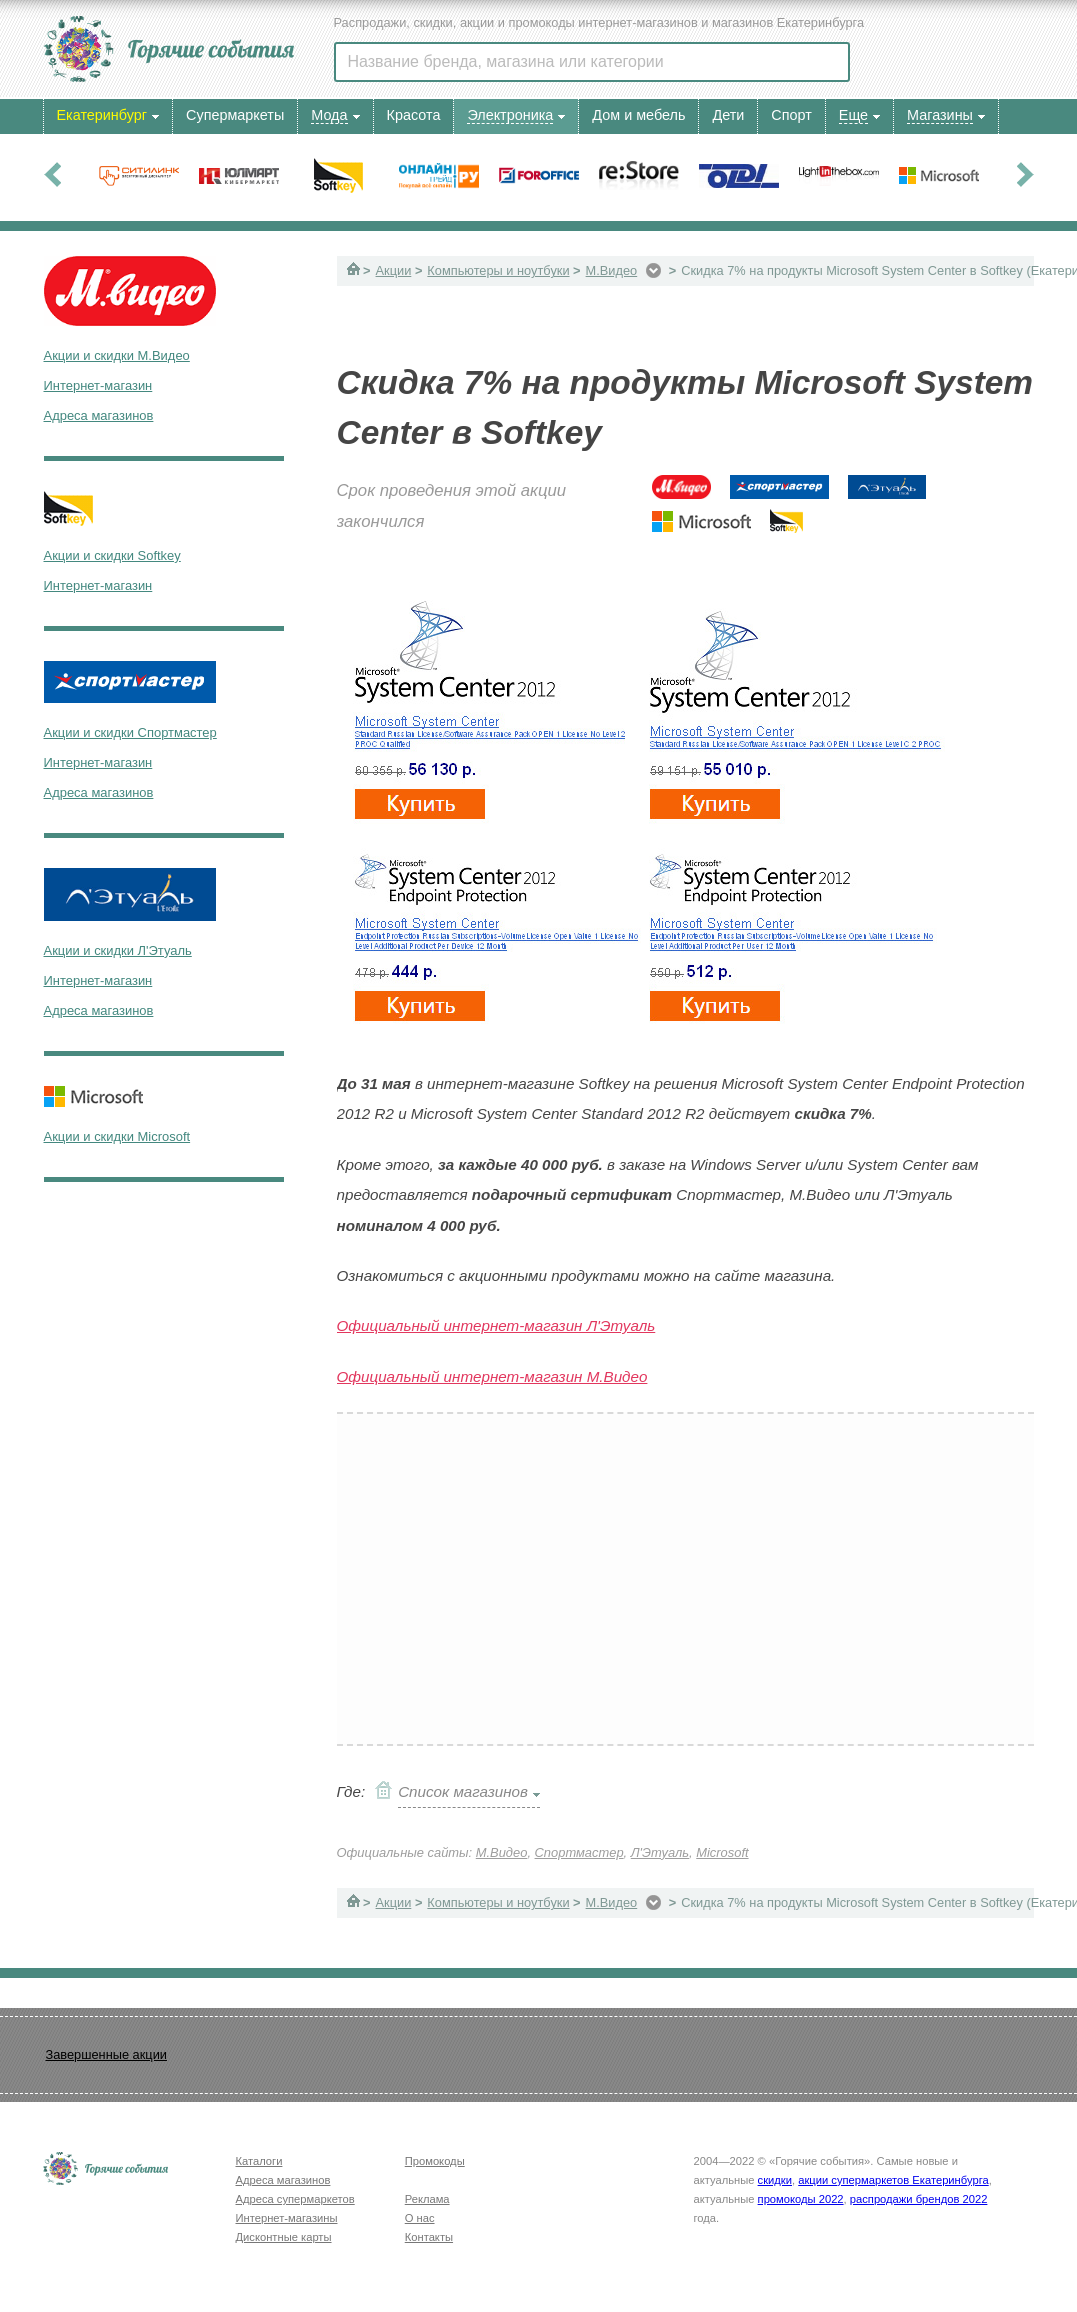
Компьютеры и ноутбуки (498, 270)
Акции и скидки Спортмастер (130, 732)
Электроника (510, 115)
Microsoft (722, 1852)
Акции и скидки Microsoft (117, 1136)
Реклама (427, 2199)
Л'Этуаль (660, 1852)
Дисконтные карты (284, 2237)
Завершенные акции (106, 2054)
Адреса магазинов (99, 415)
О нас (420, 2218)
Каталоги (259, 2161)
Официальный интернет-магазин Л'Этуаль (496, 1325)
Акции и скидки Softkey (112, 555)
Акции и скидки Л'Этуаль (118, 950)
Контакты (429, 2237)
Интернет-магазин (98, 385)
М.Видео (612, 270)
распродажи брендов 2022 (919, 2199)
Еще (853, 115)
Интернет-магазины (287, 2218)
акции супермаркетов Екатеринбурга (893, 2180)
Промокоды (435, 2161)
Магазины (940, 115)
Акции (394, 270)
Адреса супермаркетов (295, 2199)
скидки (775, 2180)
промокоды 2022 (801, 2199)
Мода (329, 115)
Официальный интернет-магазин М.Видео (492, 1376)
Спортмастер (579, 1852)
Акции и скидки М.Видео (117, 355)
